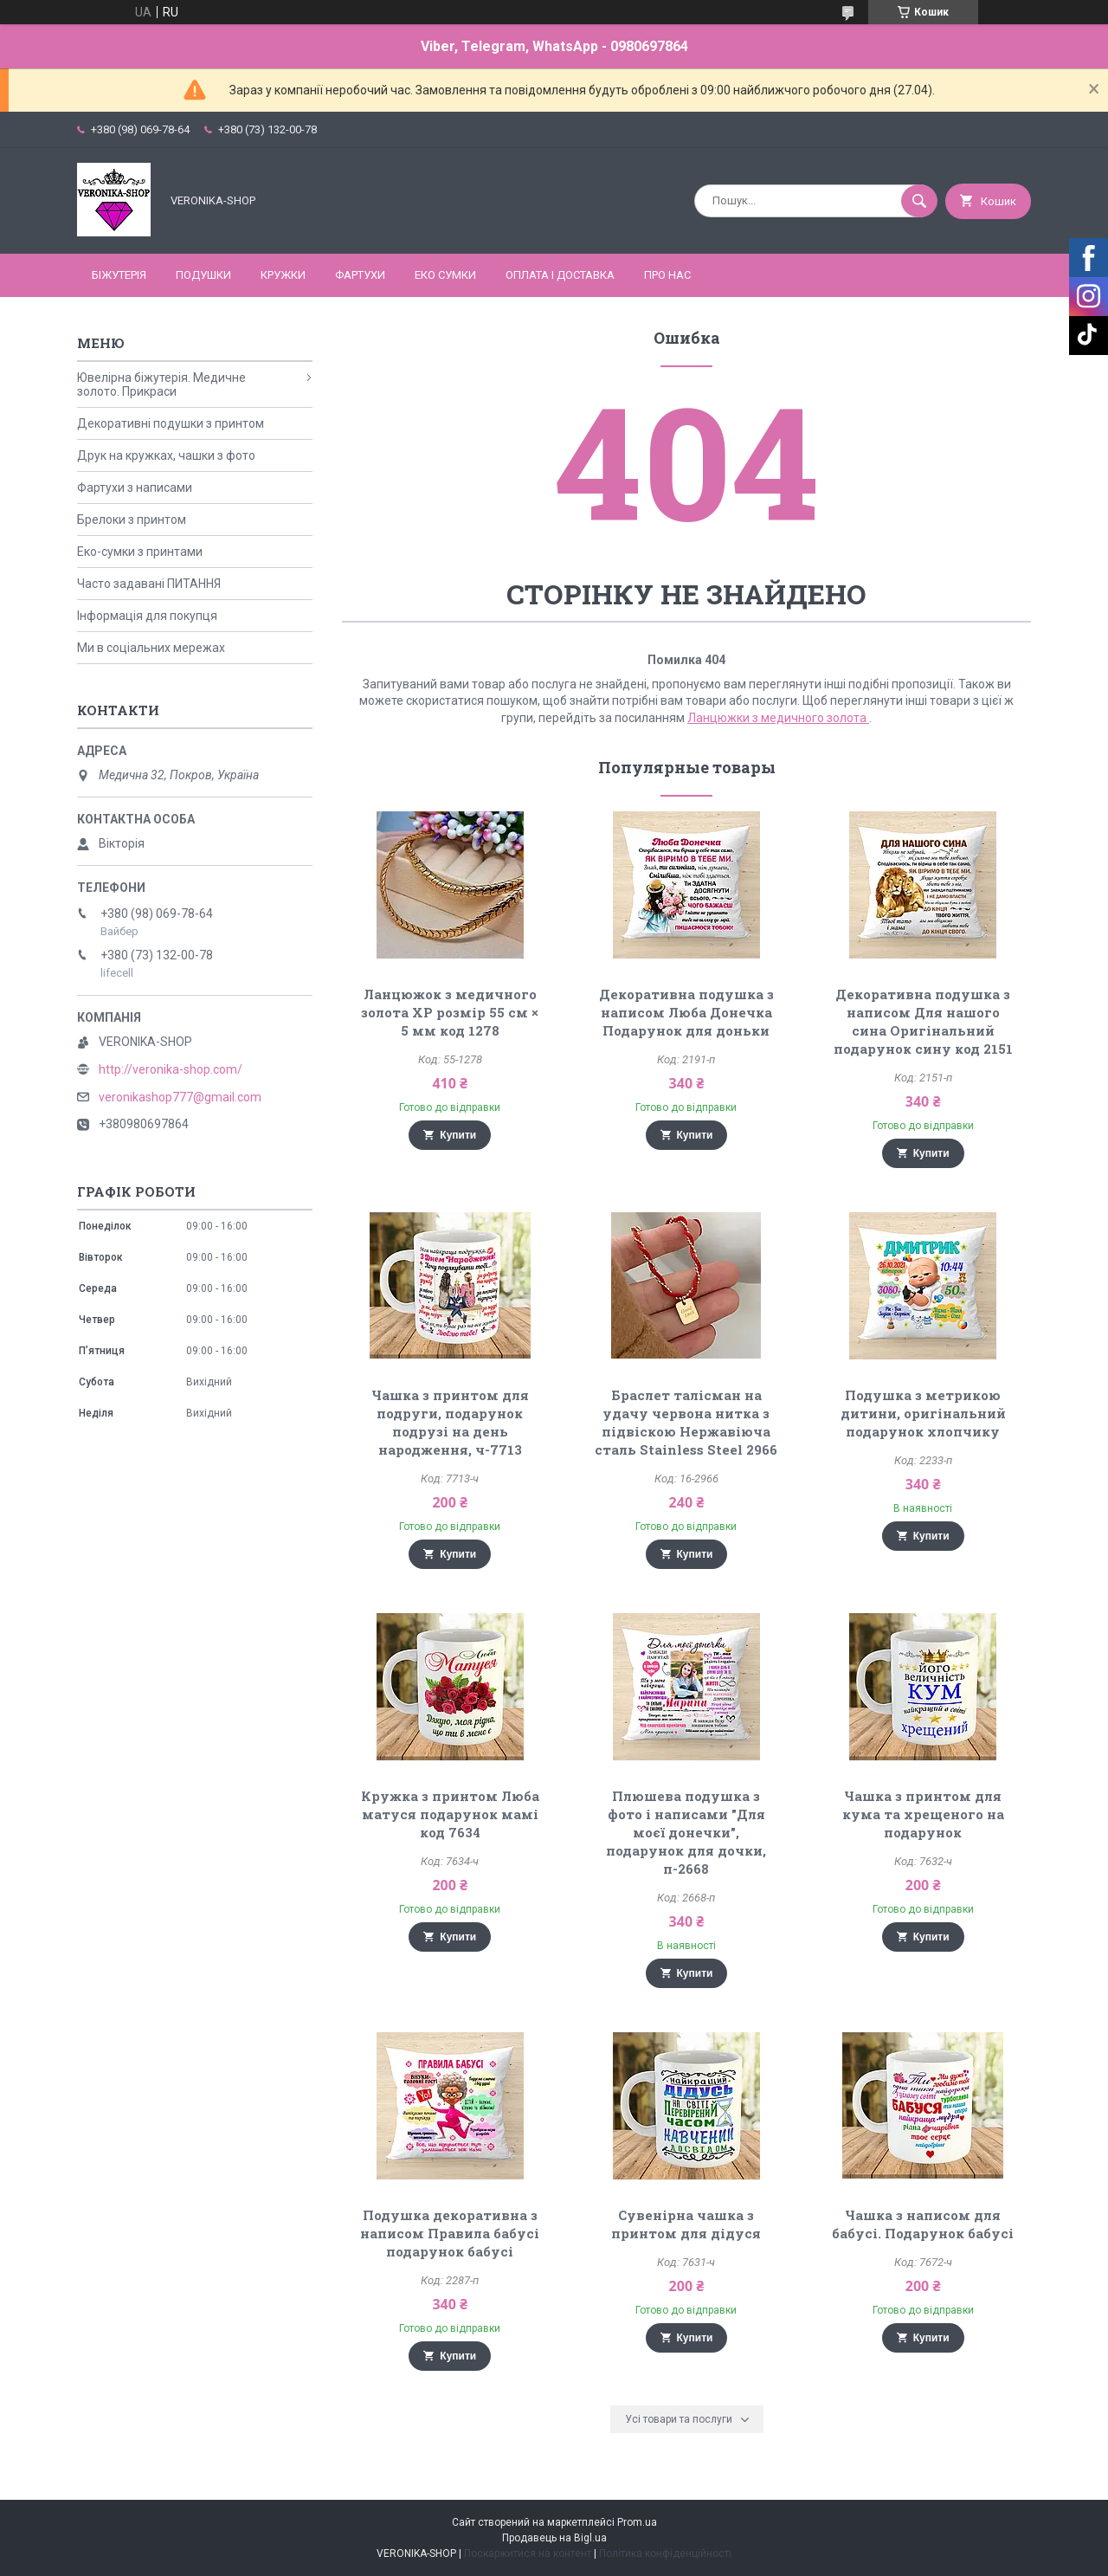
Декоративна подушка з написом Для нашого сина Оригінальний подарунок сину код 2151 (923, 1021)
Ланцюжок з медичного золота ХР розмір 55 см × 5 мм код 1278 (449, 1012)
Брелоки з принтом (131, 519)
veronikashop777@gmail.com (180, 1097)
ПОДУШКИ (203, 274)
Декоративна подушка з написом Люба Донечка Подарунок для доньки (686, 1012)
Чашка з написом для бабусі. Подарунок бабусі (923, 2224)
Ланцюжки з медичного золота (778, 718)
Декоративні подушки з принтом (170, 423)
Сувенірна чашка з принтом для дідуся (686, 2224)
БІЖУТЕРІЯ (119, 274)
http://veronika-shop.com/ (170, 1069)
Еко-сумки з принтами (140, 551)
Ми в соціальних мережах (151, 648)
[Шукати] (919, 200)
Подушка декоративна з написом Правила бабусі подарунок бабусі (449, 2233)
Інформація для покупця (147, 616)
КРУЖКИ (283, 274)
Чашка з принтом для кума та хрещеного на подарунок (923, 1814)
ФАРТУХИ (360, 274)
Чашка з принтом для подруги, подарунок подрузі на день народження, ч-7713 (450, 1422)
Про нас (667, 274)
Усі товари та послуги (678, 2419)
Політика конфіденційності (665, 2553)
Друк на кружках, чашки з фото (166, 455)
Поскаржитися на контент (527, 2553)
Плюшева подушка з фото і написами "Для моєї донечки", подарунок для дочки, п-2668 (686, 1832)
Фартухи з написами (134, 487)
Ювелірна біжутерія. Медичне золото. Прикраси (161, 384)
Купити (458, 1135)
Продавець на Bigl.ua (554, 2538)
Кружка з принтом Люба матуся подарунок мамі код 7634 (450, 1814)
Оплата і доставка (560, 274)
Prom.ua (637, 2522)
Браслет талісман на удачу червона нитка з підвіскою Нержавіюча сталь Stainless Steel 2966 (686, 1422)
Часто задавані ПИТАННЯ (149, 584)
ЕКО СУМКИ (445, 274)
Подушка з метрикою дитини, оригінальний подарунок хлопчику (923, 1413)
